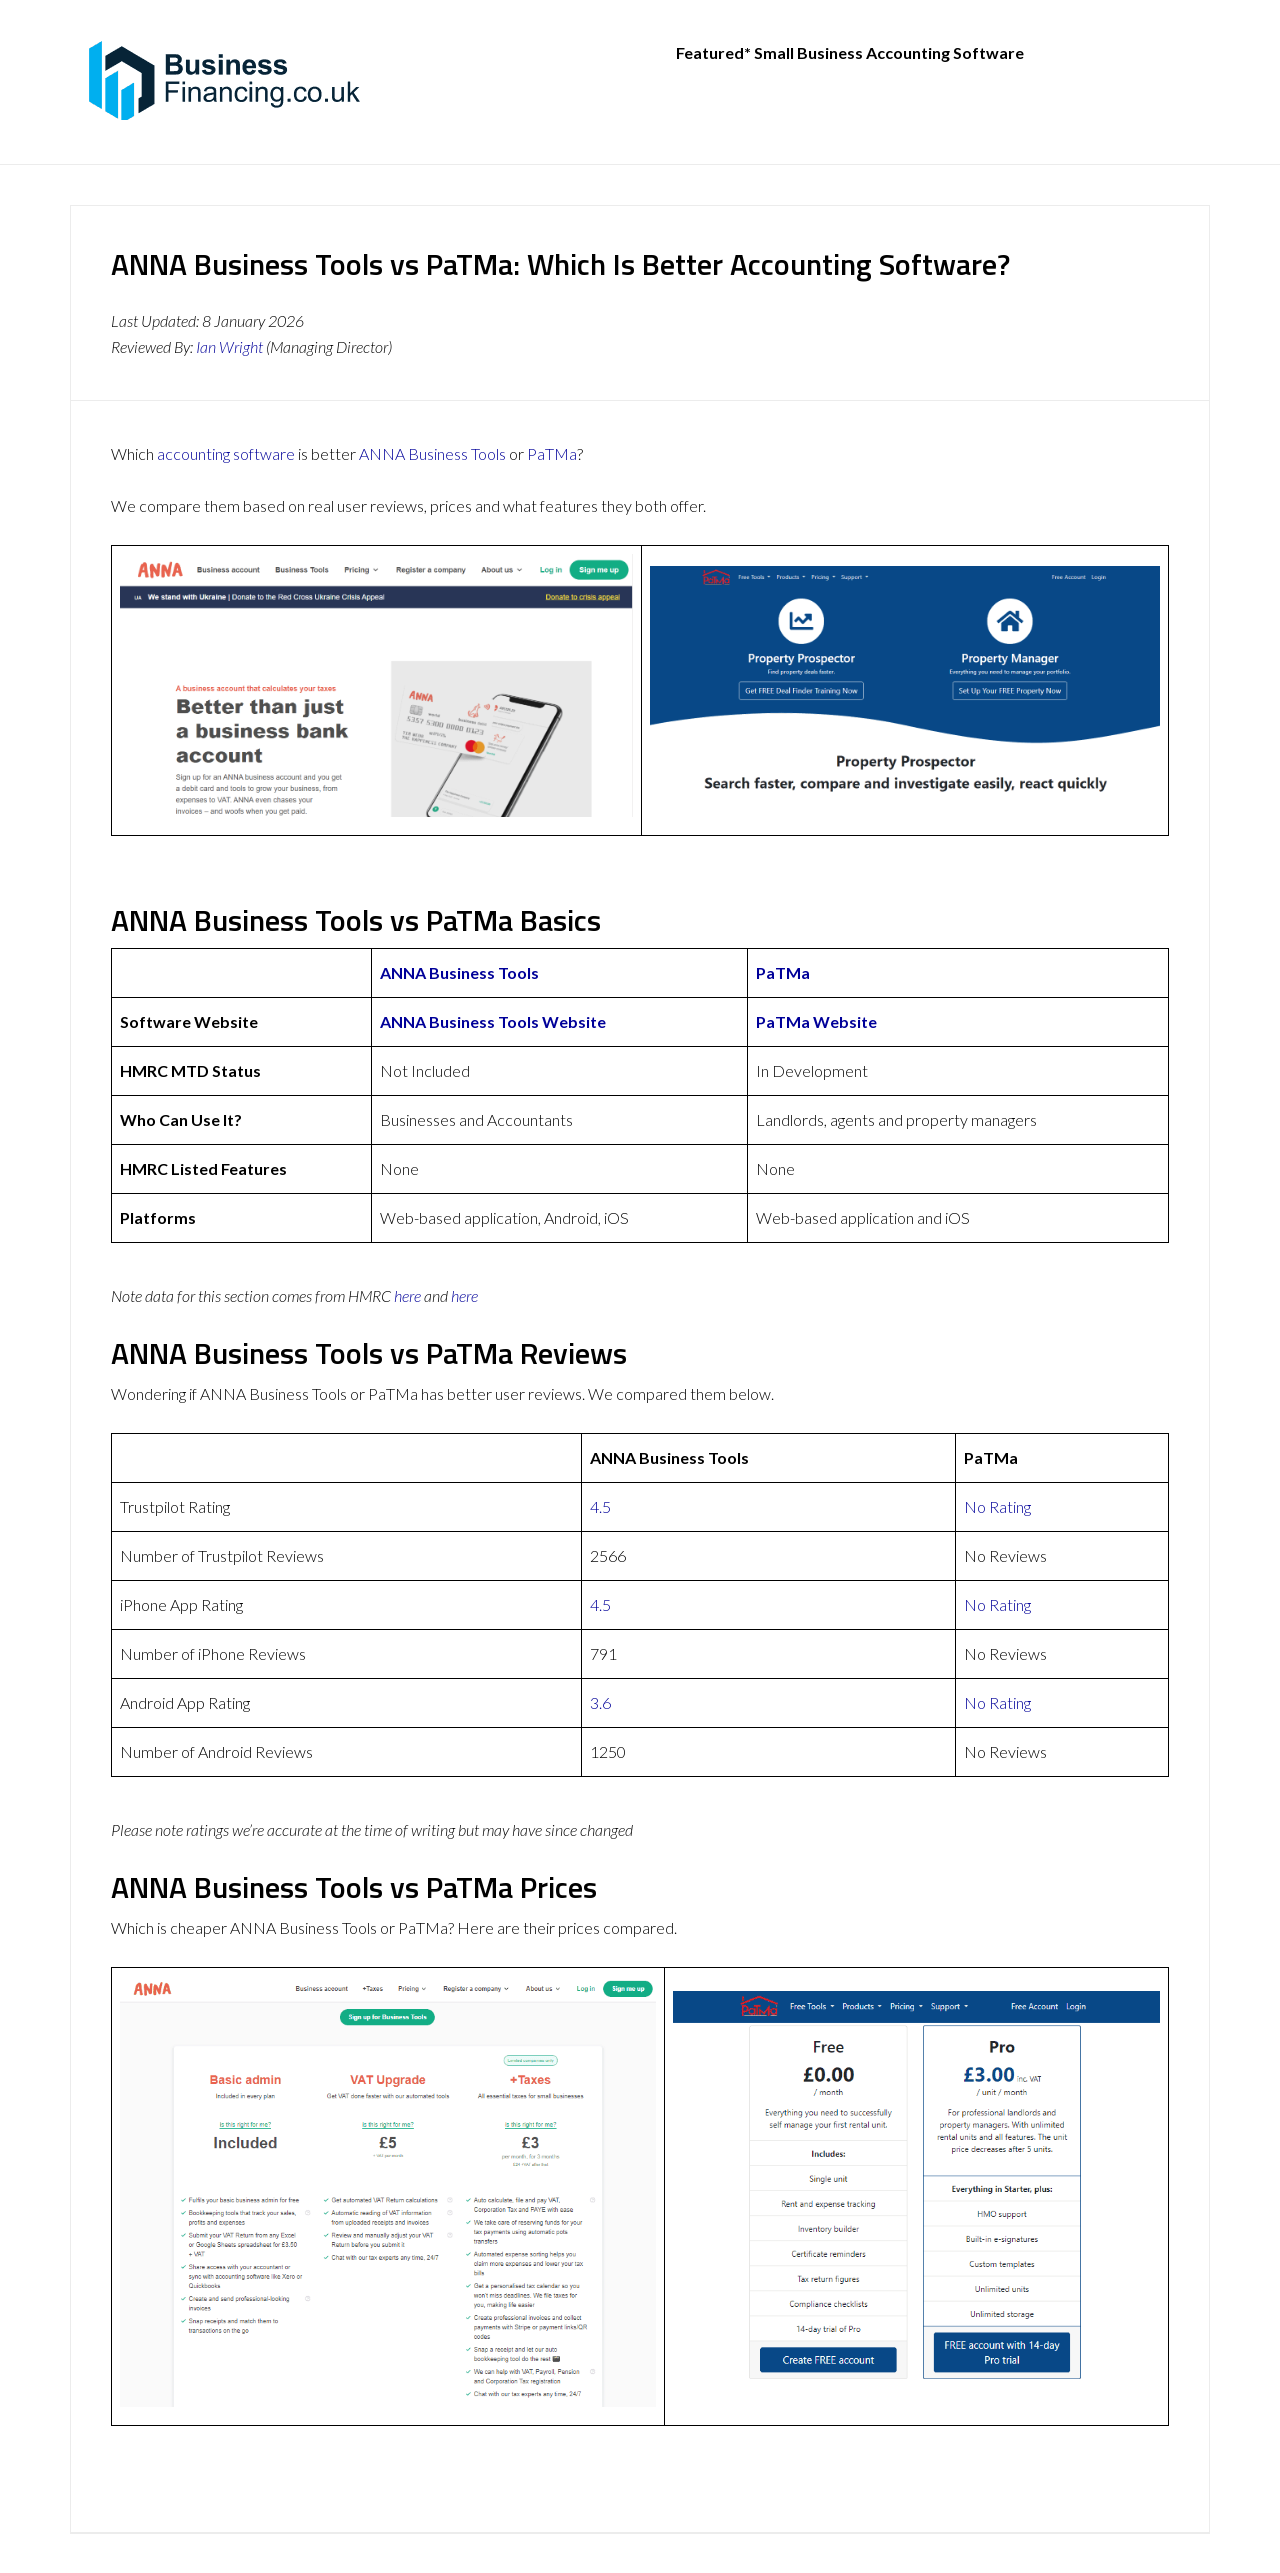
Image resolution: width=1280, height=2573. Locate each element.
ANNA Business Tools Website (493, 1021)
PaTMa (552, 453)
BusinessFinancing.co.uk (230, 80)
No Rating (997, 1506)
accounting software (226, 453)
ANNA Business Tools (432, 453)
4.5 (600, 1506)
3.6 (600, 1702)
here (407, 1295)
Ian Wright (229, 346)
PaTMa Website (816, 1021)
